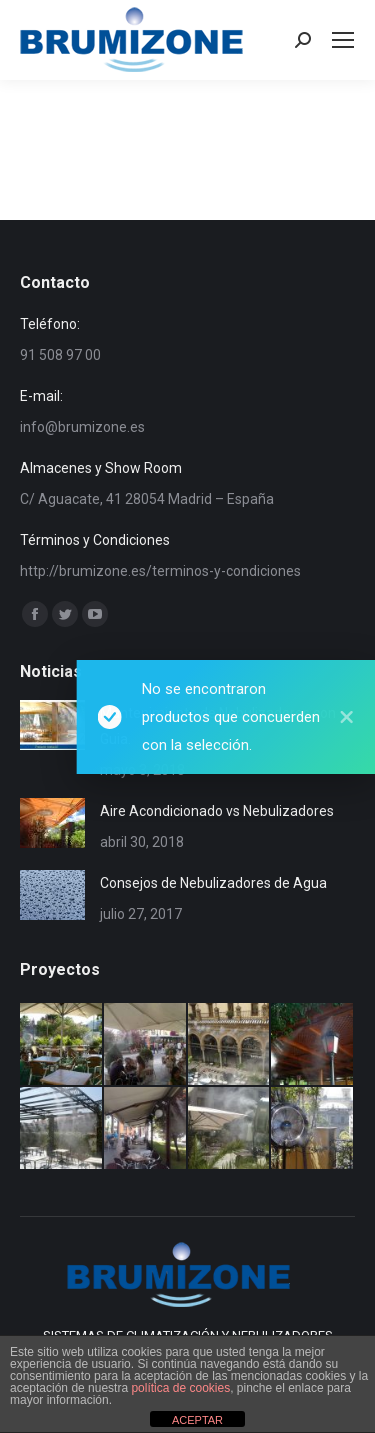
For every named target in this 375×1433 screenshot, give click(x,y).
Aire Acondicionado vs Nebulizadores (217, 811)
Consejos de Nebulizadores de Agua (213, 883)
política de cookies (180, 1388)
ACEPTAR (197, 1420)
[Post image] (52, 725)
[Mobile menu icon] (343, 40)
